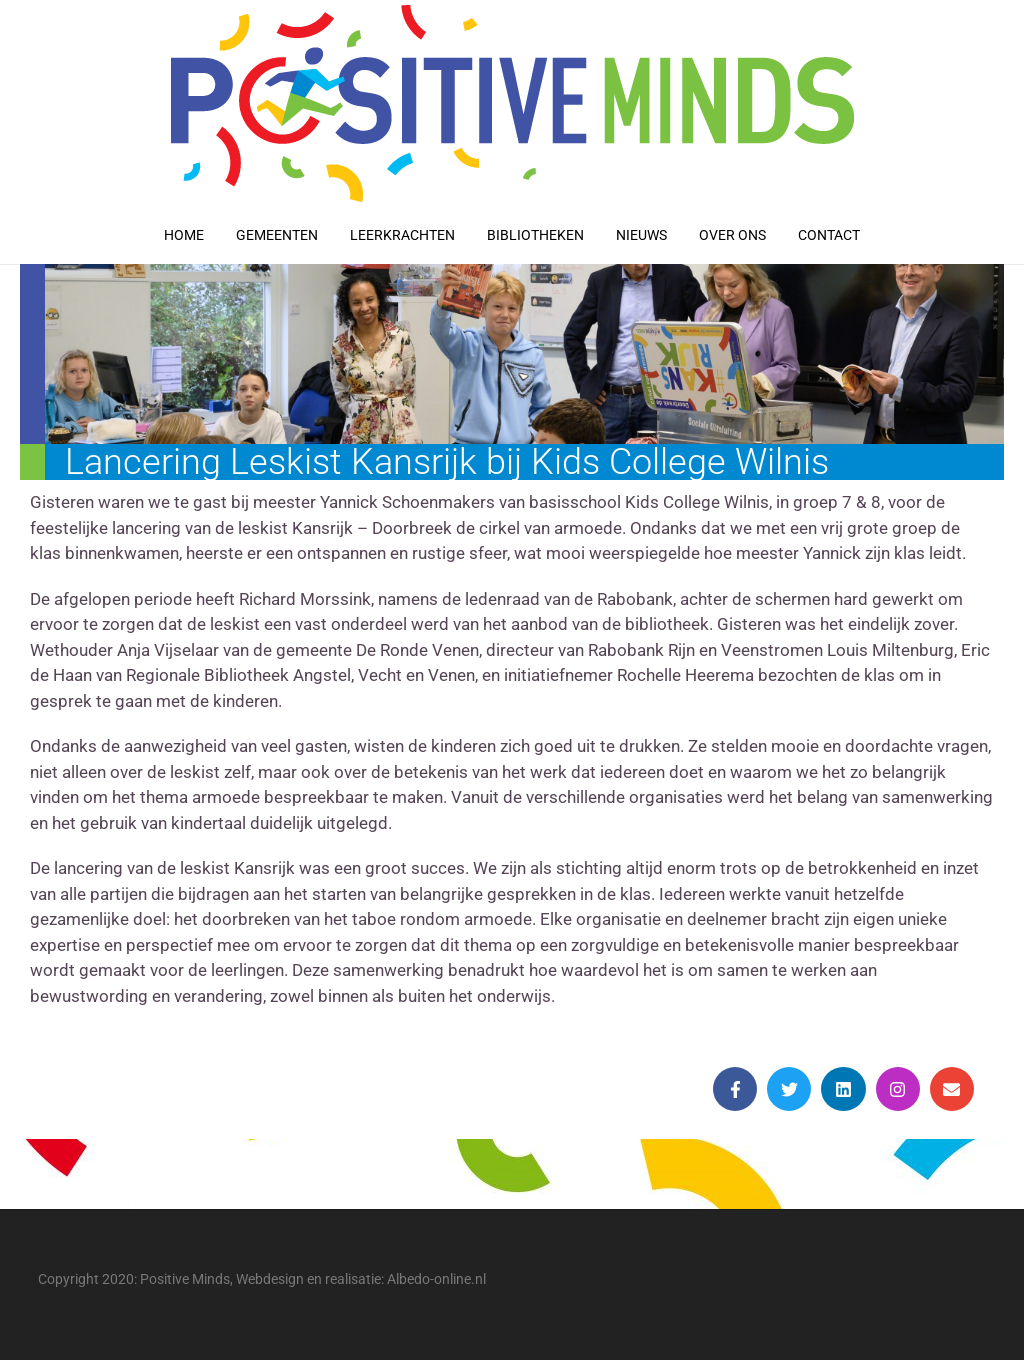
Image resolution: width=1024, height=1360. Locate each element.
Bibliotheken (535, 235)
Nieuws (641, 235)
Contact (829, 235)
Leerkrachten (402, 235)
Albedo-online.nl (436, 1279)
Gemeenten (277, 235)
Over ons (732, 235)
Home (184, 235)
